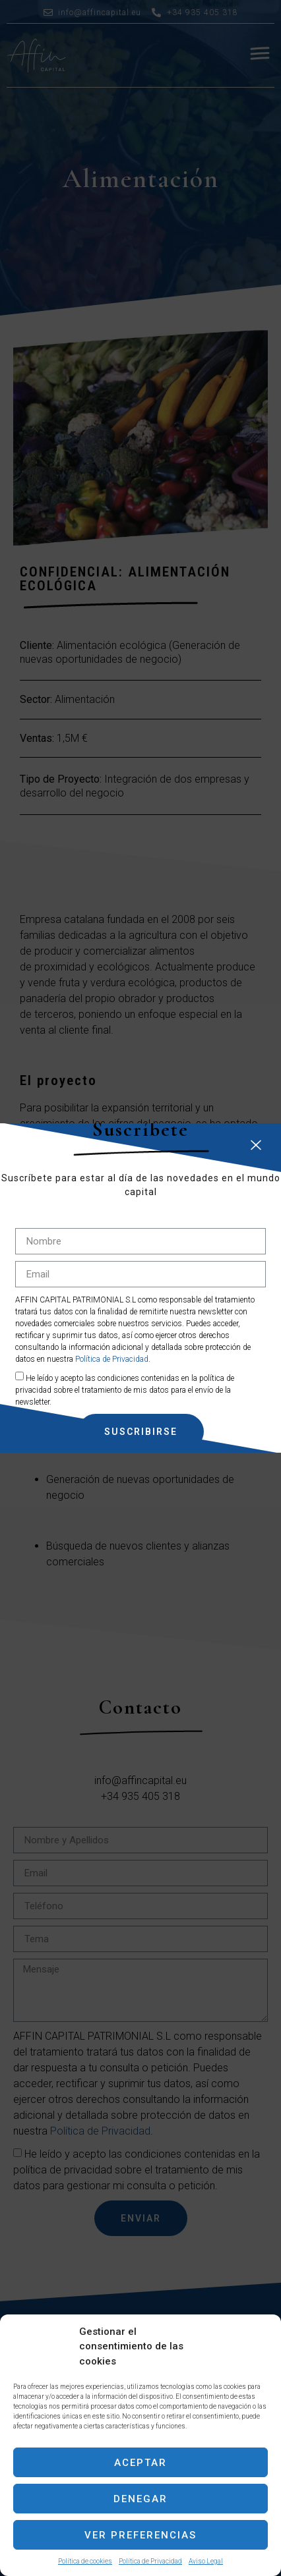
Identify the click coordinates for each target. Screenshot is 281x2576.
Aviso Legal (206, 2561)
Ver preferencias (140, 2535)
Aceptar (140, 2463)
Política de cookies (85, 2561)
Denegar (140, 2499)
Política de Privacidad (150, 2561)
